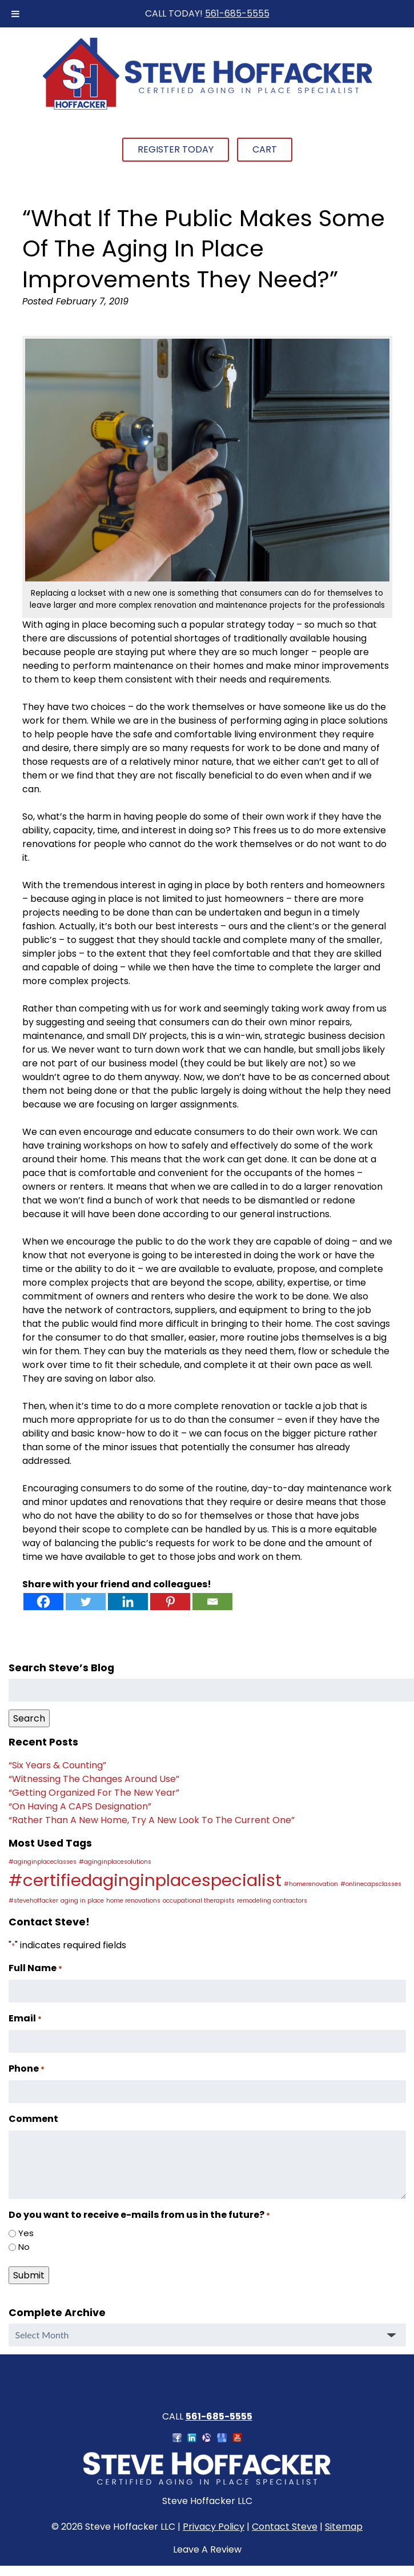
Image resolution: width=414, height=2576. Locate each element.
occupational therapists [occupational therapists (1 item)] (199, 1900)
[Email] (212, 1601)
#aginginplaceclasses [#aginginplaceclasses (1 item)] (43, 1861)
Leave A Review (207, 2549)
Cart (264, 149)
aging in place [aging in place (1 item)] (82, 1900)
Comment (33, 2118)
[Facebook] (43, 1601)
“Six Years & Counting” (57, 1765)
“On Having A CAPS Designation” (80, 1806)
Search (29, 1718)
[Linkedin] (128, 1601)
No (24, 2247)
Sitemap (344, 2526)
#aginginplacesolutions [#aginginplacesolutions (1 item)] (115, 1861)
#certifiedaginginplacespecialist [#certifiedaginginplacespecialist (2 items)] (145, 1880)
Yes (26, 2233)
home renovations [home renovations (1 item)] (133, 1900)
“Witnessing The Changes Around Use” (94, 1778)
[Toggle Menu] (15, 13)
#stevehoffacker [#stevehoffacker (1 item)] (33, 1900)
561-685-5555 (237, 13)
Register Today (176, 149)
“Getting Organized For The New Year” (94, 1792)
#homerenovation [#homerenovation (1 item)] (311, 1884)
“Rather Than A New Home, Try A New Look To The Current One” (152, 1820)
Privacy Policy (213, 2526)
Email (25, 2018)
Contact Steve (284, 2526)
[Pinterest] (170, 1601)
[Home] (207, 108)
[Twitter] (86, 1601)
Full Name (35, 1968)
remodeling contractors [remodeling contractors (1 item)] (272, 1900)
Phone (27, 2068)
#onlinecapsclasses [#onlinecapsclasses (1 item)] (370, 1884)
